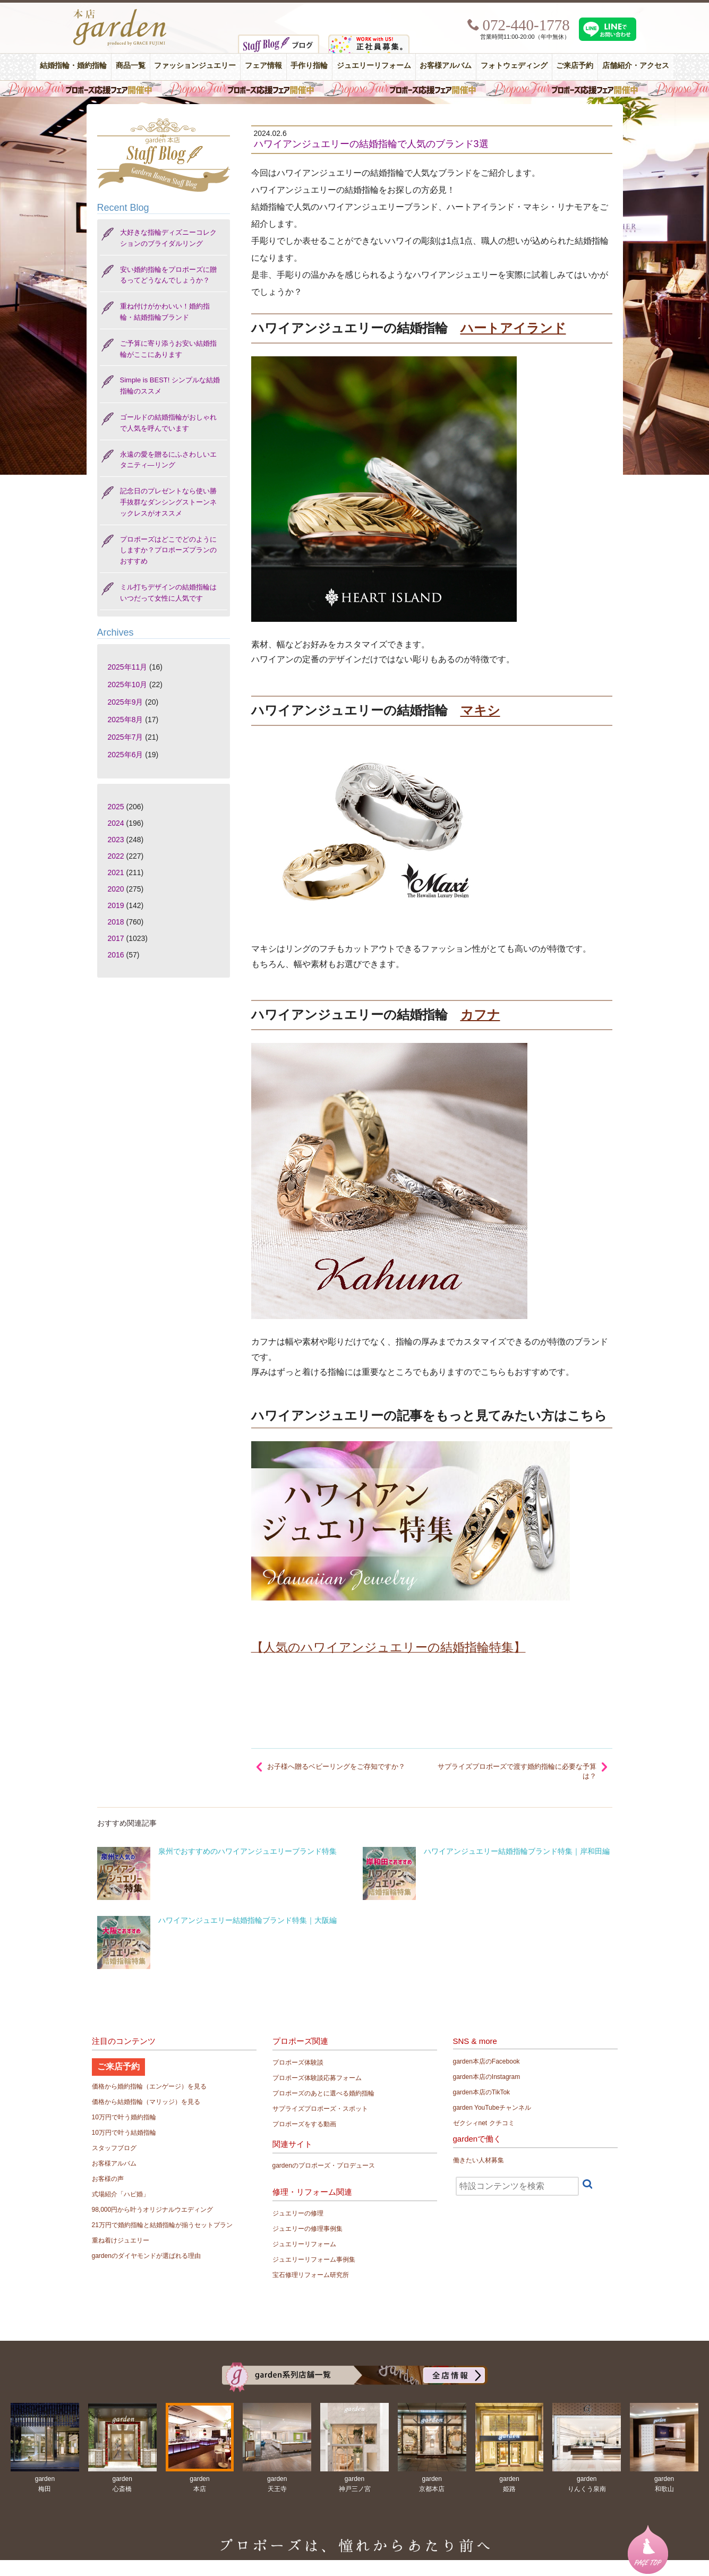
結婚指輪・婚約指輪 (73, 66)
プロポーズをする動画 (304, 2124)
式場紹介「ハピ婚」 (120, 2194)
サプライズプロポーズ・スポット (320, 2108)
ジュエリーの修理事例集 (307, 2228)
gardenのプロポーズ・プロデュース (323, 2165)
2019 (116, 905)
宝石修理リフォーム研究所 (310, 2275)
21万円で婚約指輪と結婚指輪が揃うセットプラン (162, 2225)
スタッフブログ (114, 2148)
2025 (116, 806)
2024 (116, 823)
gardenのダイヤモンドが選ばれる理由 (146, 2256)
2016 (116, 955)
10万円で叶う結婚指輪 (124, 2132)
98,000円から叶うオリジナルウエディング (152, 2209)
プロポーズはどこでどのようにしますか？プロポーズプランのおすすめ (168, 550)
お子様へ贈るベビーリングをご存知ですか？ (336, 1766)
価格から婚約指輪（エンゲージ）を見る (149, 2086)
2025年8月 (125, 719)
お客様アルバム (446, 66)
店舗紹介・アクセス (635, 66)
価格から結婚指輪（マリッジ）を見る (146, 2102)
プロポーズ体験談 (297, 2062)
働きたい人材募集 (478, 2160)
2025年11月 (128, 667)
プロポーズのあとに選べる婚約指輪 (323, 2093)
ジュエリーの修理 (297, 2213)
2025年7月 (125, 737)
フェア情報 (263, 66)
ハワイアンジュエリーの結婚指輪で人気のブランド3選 (371, 144)
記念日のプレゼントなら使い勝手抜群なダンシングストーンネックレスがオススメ (168, 502)
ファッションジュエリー (195, 66)
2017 (116, 938)
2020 (116, 889)
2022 (116, 856)
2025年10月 (128, 684)
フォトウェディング (514, 66)
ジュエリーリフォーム (374, 66)
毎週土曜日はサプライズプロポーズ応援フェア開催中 (354, 89)
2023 (116, 839)
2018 (116, 922)
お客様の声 (108, 2179)
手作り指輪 (309, 66)
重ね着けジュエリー (120, 2240)
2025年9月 (125, 702)
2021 (116, 872)
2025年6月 (125, 754)
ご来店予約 (574, 66)
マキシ (480, 710)
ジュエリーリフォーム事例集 (313, 2259)
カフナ (480, 1014)
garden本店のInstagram (486, 2077)
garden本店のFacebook (486, 2061)
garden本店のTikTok (481, 2092)
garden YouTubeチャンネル (492, 2107)
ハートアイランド (513, 328)
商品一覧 (131, 66)
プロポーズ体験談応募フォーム (317, 2078)
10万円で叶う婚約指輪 (124, 2117)
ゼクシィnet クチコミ (484, 2123)
